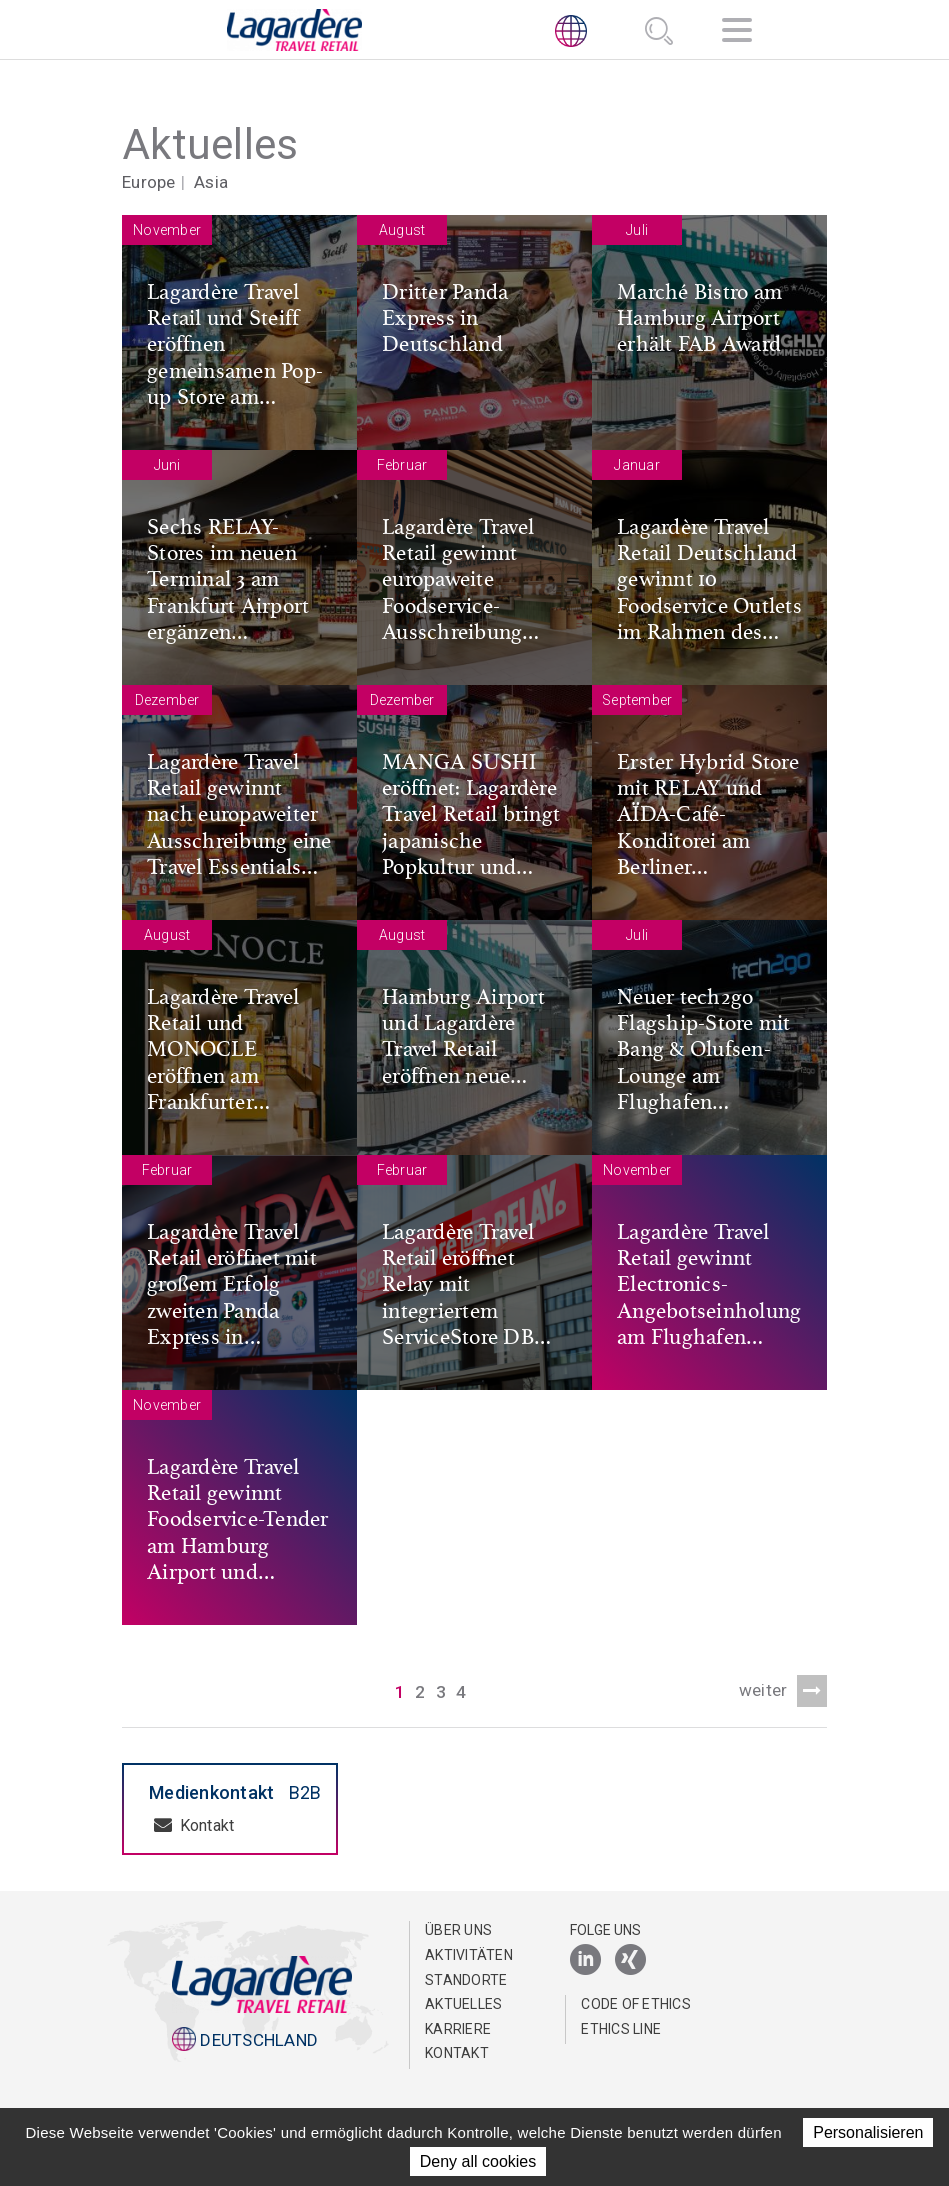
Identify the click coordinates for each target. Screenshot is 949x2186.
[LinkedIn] (585, 1960)
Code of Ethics (636, 2004)
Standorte (466, 1980)
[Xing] (630, 1960)
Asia (211, 182)
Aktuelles (463, 2004)
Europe (149, 182)
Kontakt (194, 1825)
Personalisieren (868, 2132)
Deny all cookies (478, 2161)
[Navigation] (737, 33)
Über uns (458, 1930)
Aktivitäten (469, 1955)
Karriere (458, 2029)
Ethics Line (621, 2029)
